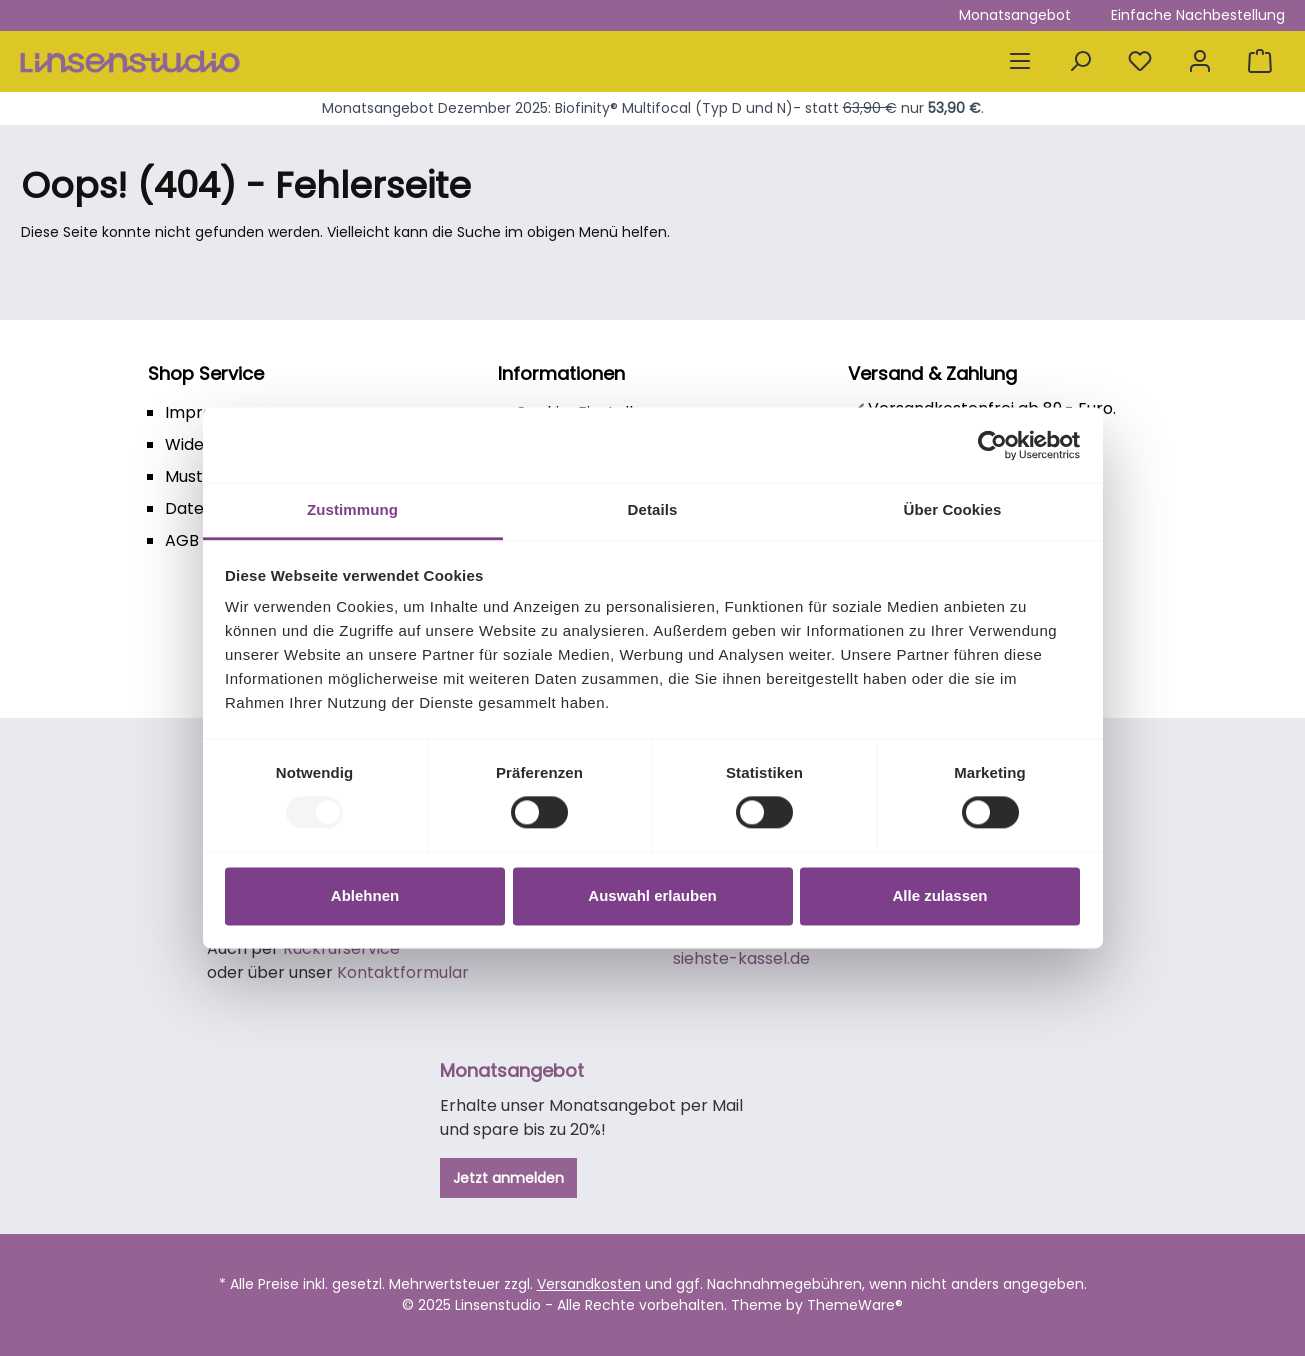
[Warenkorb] (1260, 61)
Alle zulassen (939, 895)
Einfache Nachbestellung (1198, 15)
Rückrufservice (341, 948)
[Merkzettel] (1140, 61)
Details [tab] (653, 509)
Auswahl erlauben (652, 895)
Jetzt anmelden (508, 1178)
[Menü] (1020, 61)
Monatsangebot (1015, 15)
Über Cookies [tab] (953, 509)
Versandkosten (589, 1284)
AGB (182, 540)
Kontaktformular (403, 972)
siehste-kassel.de (741, 958)
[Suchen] (1080, 61)
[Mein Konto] (1200, 61)
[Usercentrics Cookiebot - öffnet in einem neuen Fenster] (992, 445)
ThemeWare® (855, 1305)
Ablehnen (365, 895)
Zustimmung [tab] (352, 509)
